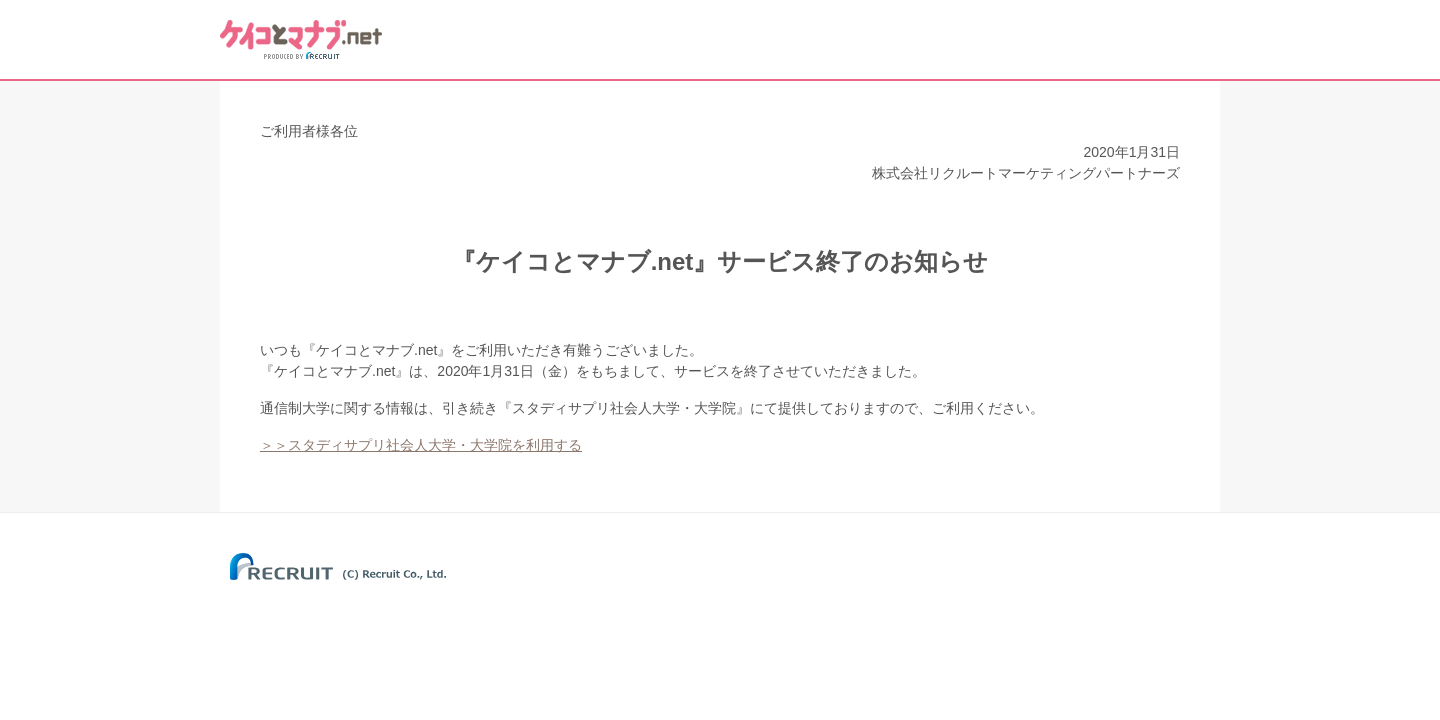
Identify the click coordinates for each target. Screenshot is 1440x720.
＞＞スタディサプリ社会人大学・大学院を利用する (421, 445)
